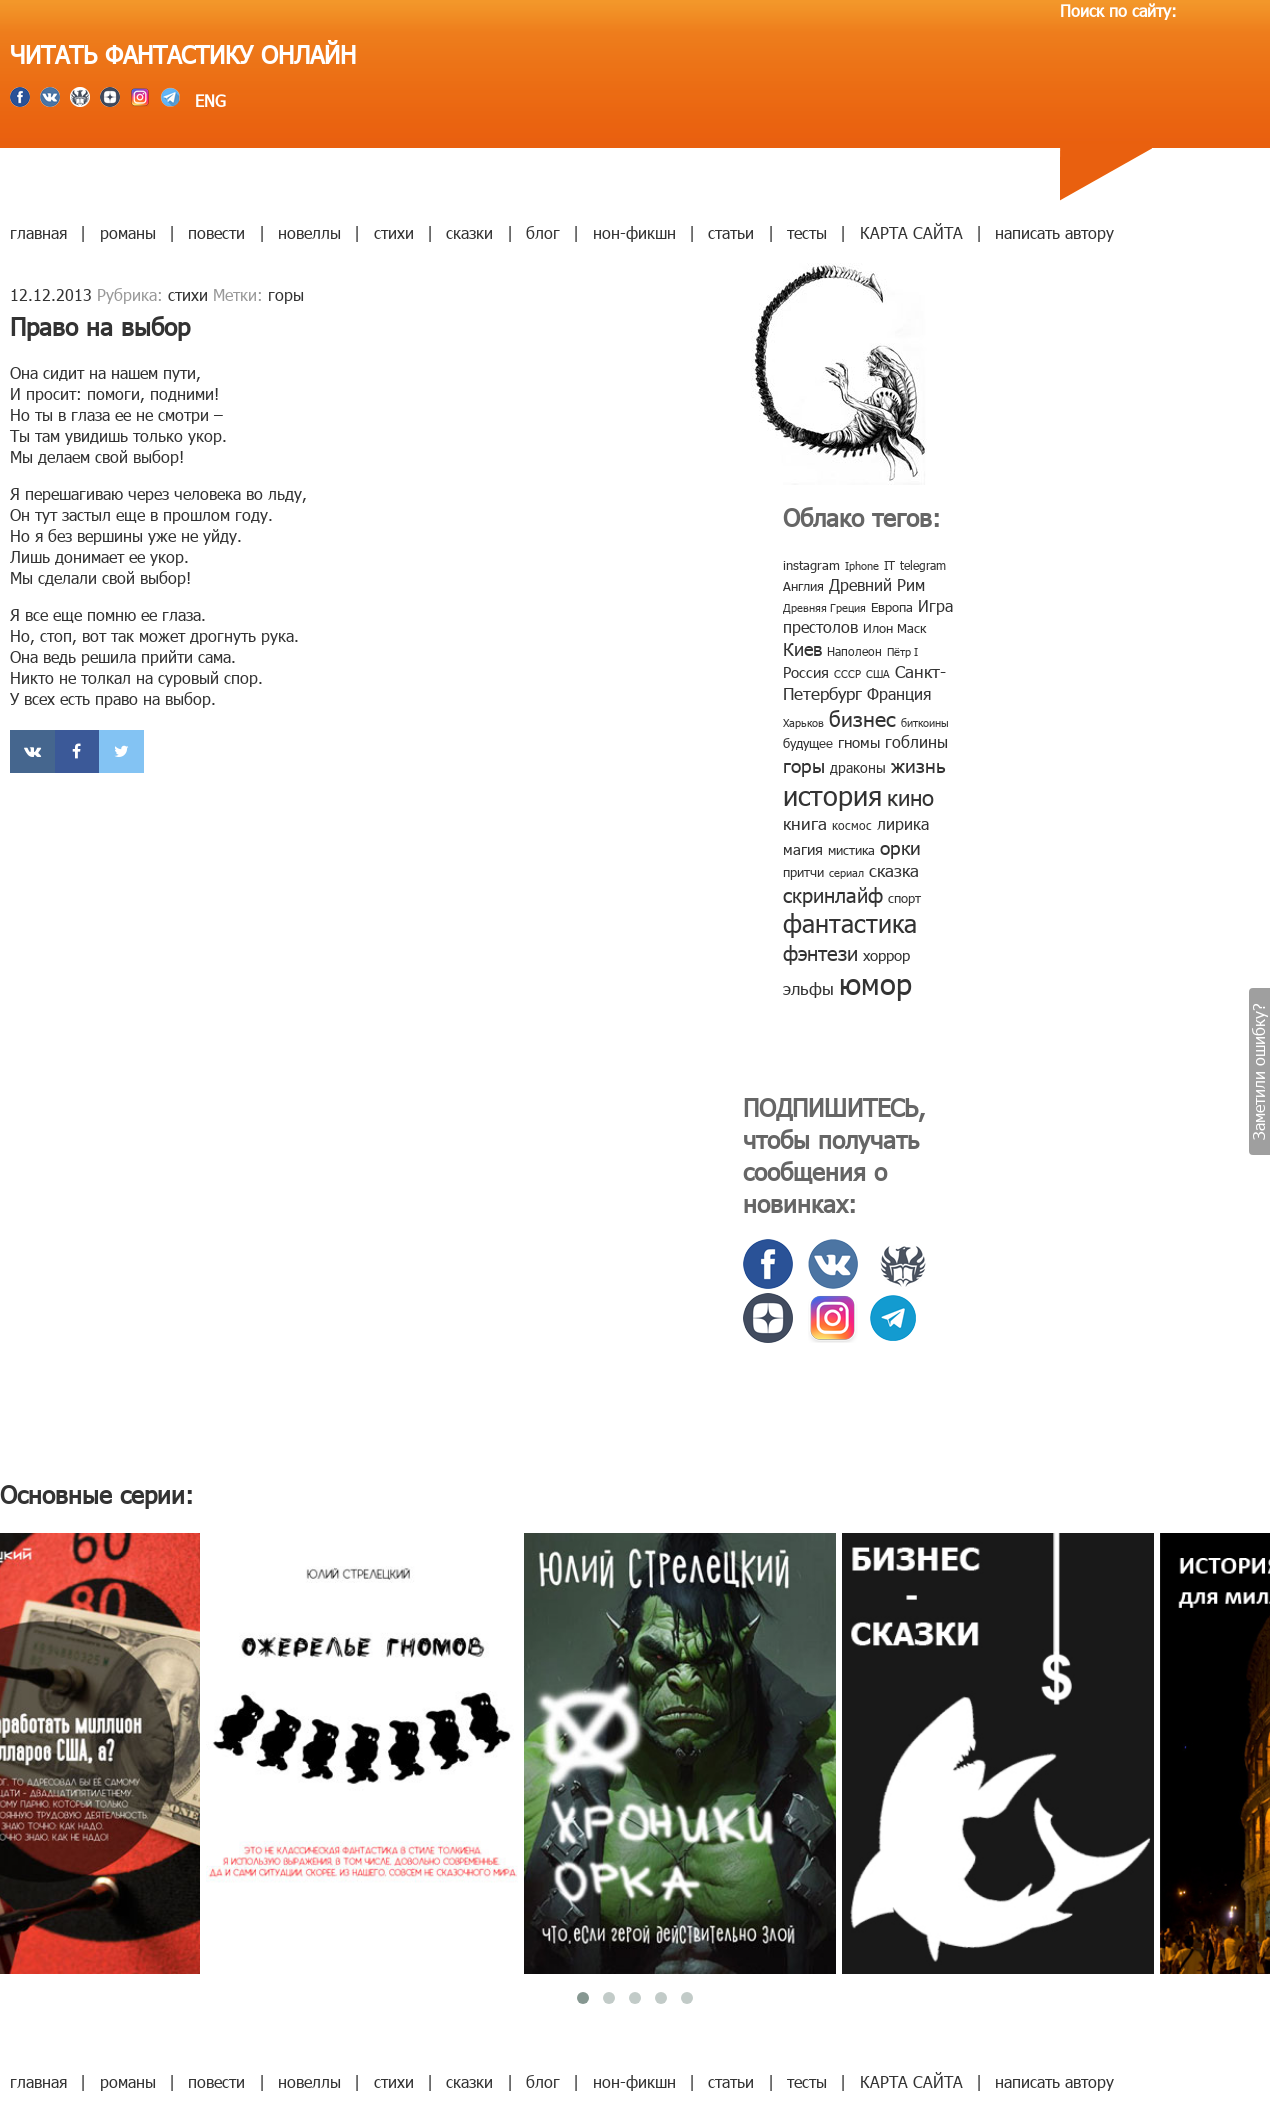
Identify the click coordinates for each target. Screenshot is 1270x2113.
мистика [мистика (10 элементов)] (851, 850)
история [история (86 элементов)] (832, 794)
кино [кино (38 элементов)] (910, 796)
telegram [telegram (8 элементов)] (923, 565)
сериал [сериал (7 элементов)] (846, 872)
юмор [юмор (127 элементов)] (875, 983)
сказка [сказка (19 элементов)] (894, 870)
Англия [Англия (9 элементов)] (803, 586)
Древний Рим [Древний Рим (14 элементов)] (877, 584)
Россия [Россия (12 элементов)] (806, 672)
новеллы (309, 232)
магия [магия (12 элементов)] (803, 849)
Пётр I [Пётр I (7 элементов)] (902, 651)
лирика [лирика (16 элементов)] (903, 823)
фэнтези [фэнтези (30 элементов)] (820, 952)
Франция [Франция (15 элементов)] (899, 693)
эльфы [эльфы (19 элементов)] (808, 988)
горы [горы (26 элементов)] (804, 764)
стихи (394, 232)
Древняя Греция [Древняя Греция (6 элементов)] (824, 607)
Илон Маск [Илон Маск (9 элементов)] (894, 628)
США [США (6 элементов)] (878, 673)
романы (128, 232)
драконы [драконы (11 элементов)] (858, 767)
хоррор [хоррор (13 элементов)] (886, 955)
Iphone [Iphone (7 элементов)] (862, 565)
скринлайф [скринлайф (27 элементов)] (833, 894)
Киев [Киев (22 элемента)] (802, 648)
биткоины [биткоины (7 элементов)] (925, 722)
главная (38, 232)
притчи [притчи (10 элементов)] (803, 872)
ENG (208, 100)
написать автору (1054, 232)
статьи (731, 232)
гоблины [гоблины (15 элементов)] (916, 741)
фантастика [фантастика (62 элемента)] (850, 923)
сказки (469, 232)
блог (543, 232)
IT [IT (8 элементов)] (889, 565)
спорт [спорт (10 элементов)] (904, 898)
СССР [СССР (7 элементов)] (847, 673)
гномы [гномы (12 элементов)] (859, 742)
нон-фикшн (634, 232)
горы (286, 294)
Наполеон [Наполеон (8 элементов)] (854, 651)
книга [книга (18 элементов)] (805, 823)
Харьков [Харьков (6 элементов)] (803, 722)
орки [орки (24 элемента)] (900, 846)
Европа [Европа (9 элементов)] (892, 607)
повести (216, 232)
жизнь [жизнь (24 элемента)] (918, 764)
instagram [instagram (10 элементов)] (811, 565)
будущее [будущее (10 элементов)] (808, 743)
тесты (807, 232)
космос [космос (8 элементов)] (852, 825)
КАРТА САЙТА (911, 232)
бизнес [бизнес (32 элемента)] (862, 717)
